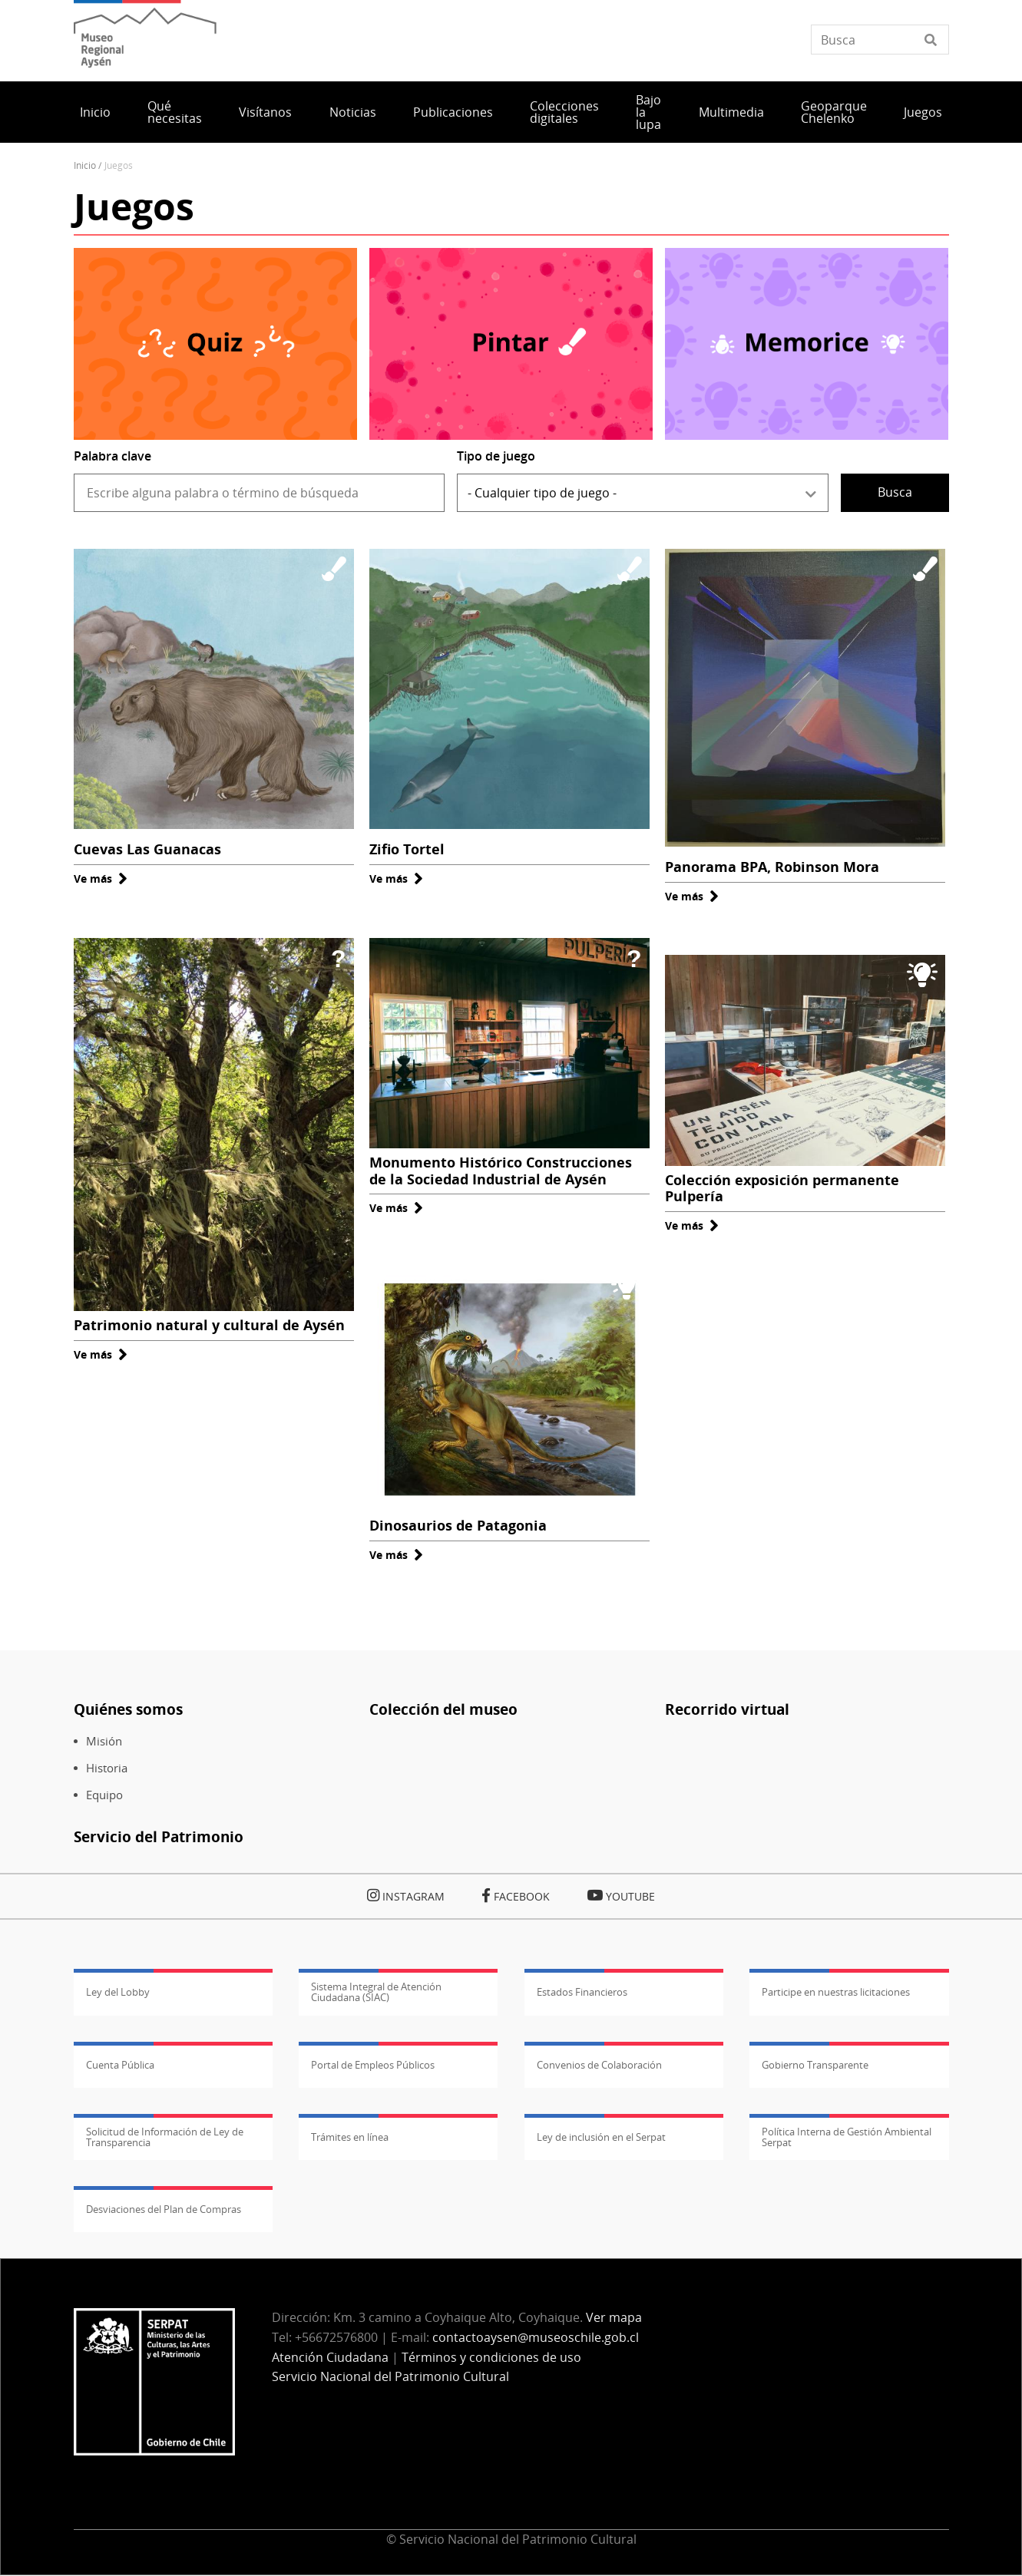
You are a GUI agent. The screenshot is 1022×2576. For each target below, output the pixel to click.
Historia (106, 1768)
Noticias (352, 112)
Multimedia (731, 112)
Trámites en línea (350, 2137)
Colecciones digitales (564, 112)
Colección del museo (443, 1709)
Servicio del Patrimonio (158, 1836)
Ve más (100, 878)
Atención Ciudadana (330, 2357)
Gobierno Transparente (815, 2065)
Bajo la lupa (648, 112)
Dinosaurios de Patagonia (458, 1525)
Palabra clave (112, 455)
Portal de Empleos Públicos (373, 2065)
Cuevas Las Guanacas (147, 849)
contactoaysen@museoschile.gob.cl (535, 2337)
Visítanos (265, 112)
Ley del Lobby (118, 1992)
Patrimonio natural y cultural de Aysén (209, 1325)
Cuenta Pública (120, 2065)
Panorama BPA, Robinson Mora (772, 866)
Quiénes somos (128, 1709)
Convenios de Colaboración (599, 2065)
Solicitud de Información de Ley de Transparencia (164, 2137)
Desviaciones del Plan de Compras (163, 2209)
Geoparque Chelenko (834, 112)
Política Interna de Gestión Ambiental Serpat (846, 2137)
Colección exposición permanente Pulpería (782, 1188)
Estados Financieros (582, 1992)
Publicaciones (453, 112)
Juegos (923, 112)
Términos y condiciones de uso (491, 2357)
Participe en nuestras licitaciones (836, 1992)
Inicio (95, 112)
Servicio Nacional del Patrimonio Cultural (390, 2376)
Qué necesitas (174, 112)
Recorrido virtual (727, 1709)
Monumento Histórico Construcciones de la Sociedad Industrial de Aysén (500, 1170)
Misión (104, 1741)
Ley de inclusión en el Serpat (601, 2137)
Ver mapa (614, 2317)
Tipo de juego (496, 455)
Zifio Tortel (407, 849)
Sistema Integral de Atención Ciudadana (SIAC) (376, 1992)
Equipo (104, 1795)
